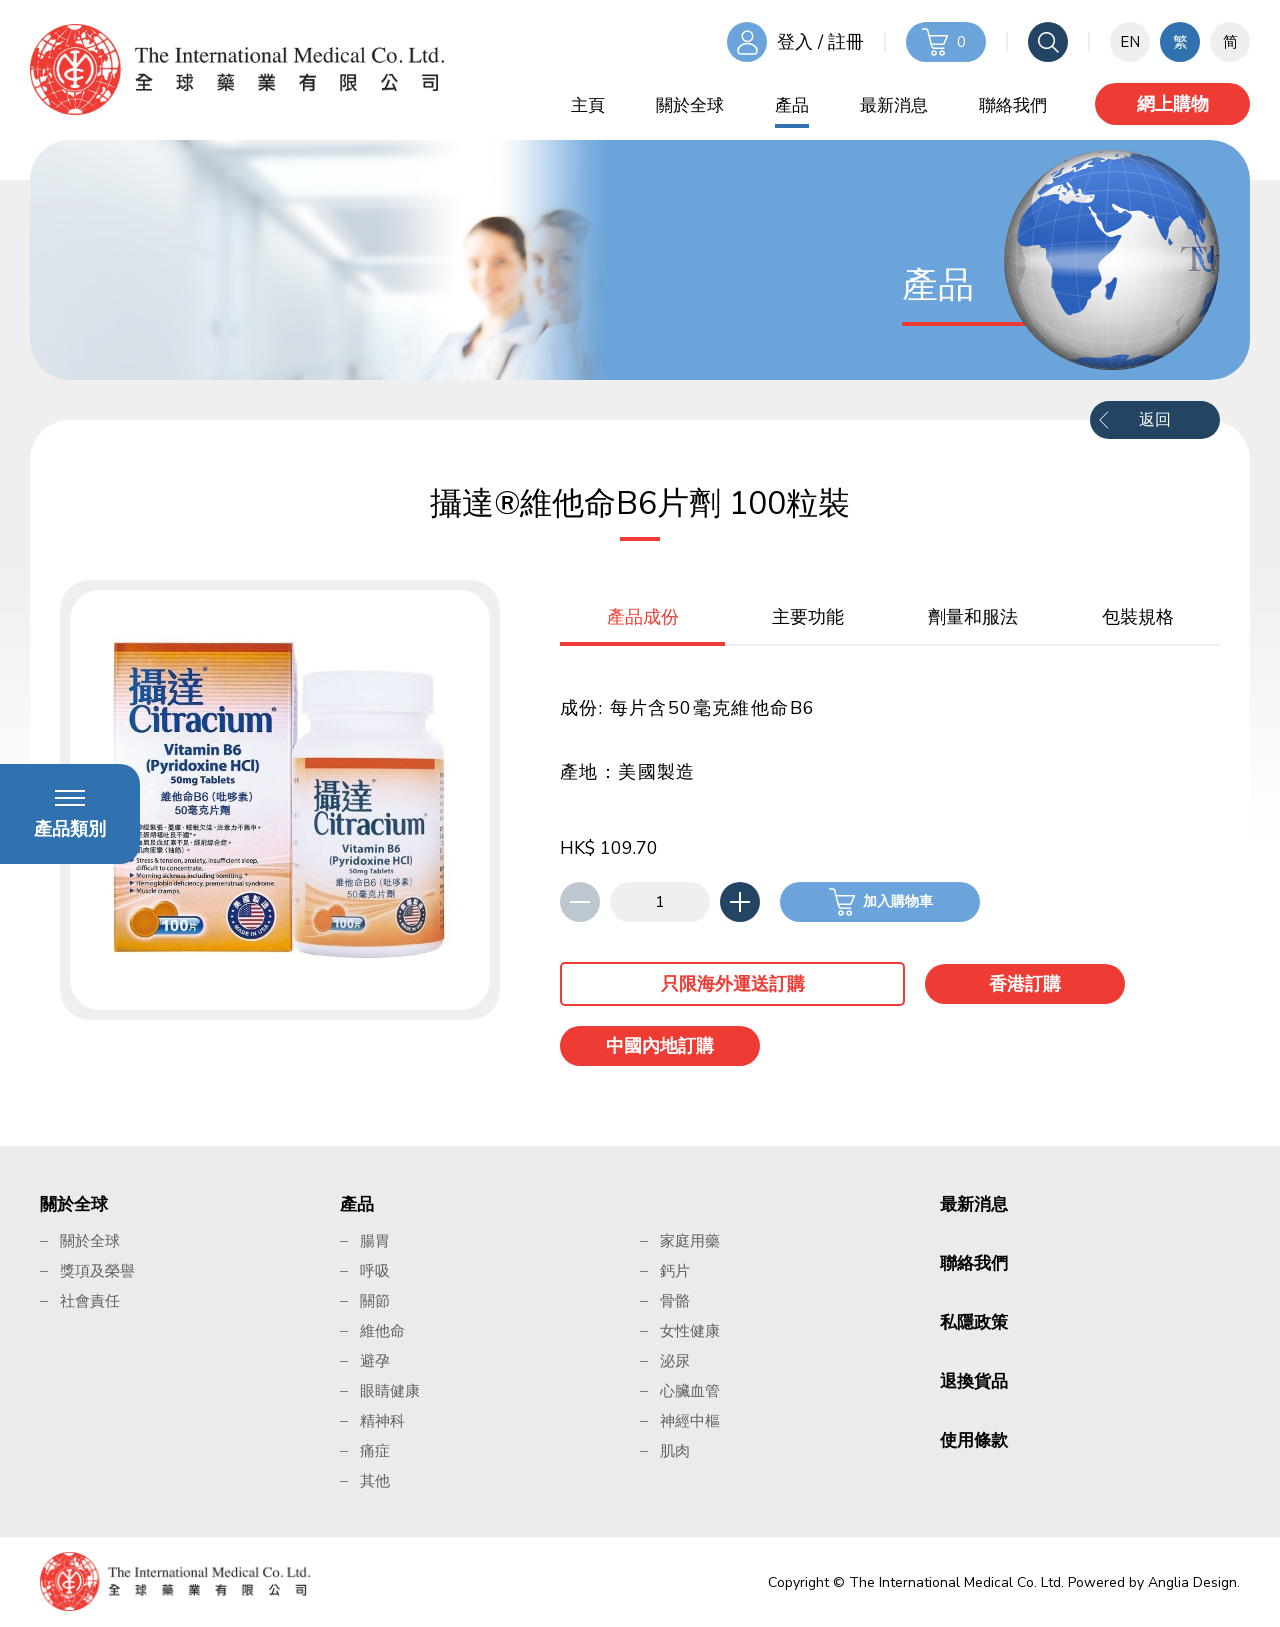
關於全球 (690, 105)
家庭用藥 (690, 1241)
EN (1130, 42)
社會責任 (90, 1301)
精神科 (382, 1421)
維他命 (382, 1331)
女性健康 (690, 1331)
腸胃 (375, 1241)
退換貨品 (974, 1381)
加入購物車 (898, 901)
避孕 (375, 1361)
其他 (375, 1481)
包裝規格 (1138, 617)
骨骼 (675, 1301)
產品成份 (643, 617)
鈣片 (675, 1271)
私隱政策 (974, 1322)
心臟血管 (690, 1391)
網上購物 (1173, 104)
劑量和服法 (973, 617)
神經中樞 (690, 1421)
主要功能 (808, 617)
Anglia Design (1192, 1582)
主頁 (588, 105)
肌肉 (675, 1451)
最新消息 (894, 105)
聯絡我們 (1013, 105)
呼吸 (375, 1271)
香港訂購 (1025, 984)
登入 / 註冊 (820, 42)
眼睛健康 (390, 1391)
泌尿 (675, 1361)
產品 (792, 105)
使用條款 (974, 1440)
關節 (375, 1301)
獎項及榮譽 (97, 1271)
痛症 (375, 1451)
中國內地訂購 (660, 1046)
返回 (1155, 420)
